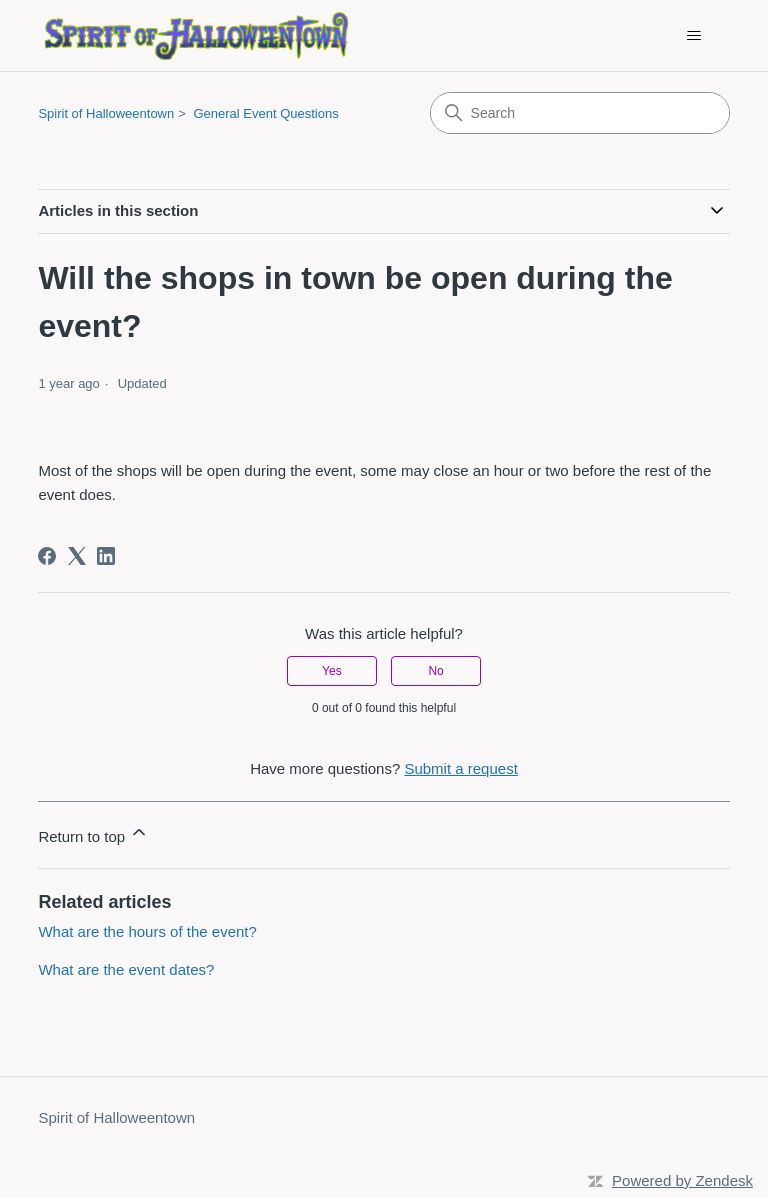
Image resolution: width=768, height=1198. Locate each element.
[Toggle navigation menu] (694, 36)
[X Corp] (77, 556)
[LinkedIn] (106, 556)
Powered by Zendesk (682, 1180)
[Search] (580, 113)
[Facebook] (47, 556)
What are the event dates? (126, 969)
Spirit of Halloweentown (106, 113)
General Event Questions (265, 113)
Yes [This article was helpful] (332, 671)
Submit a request (460, 768)
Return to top (93, 833)
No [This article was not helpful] (435, 671)
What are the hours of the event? (147, 931)
